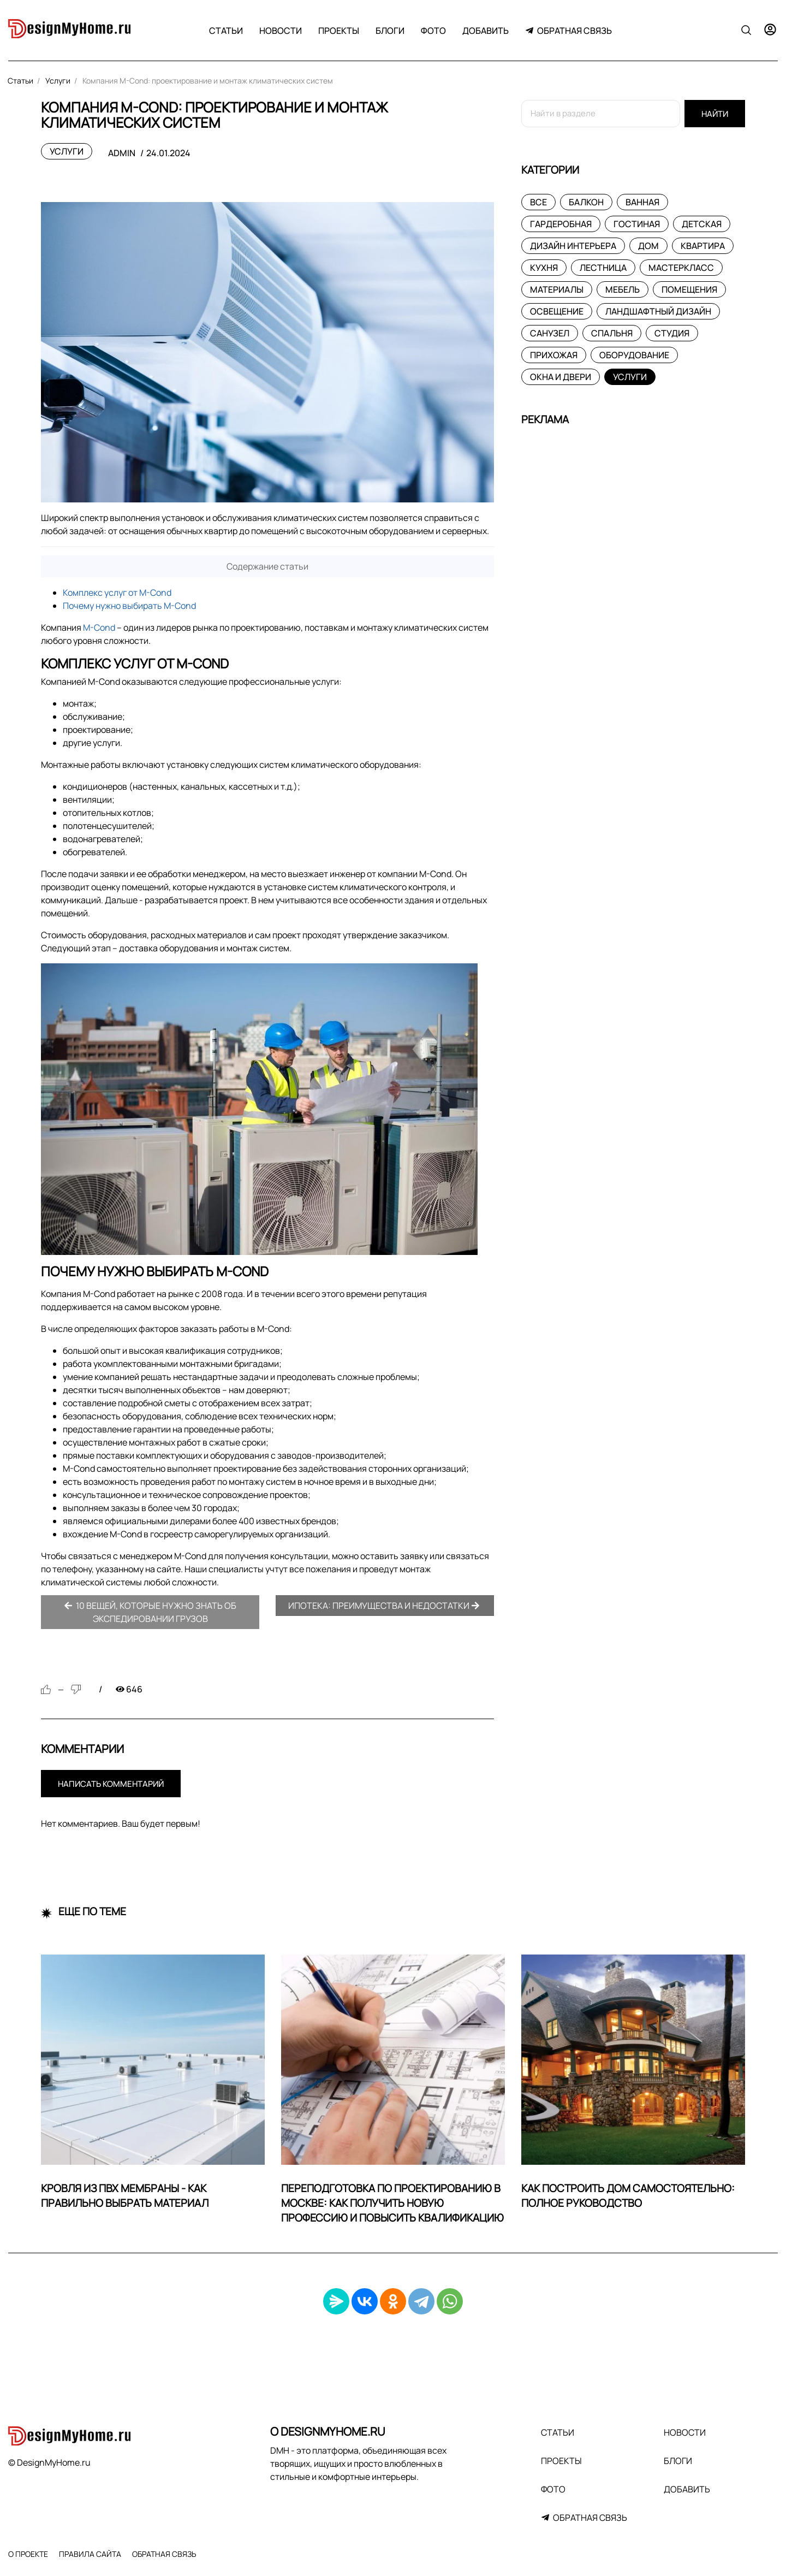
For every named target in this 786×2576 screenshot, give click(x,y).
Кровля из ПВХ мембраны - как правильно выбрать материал (125, 2195)
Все (538, 202)
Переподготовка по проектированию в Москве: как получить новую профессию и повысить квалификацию (392, 2203)
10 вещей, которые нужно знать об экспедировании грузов (150, 1612)
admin (121, 153)
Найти (714, 114)
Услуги (67, 151)
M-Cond (99, 627)
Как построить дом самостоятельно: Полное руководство (628, 2195)
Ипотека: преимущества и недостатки (384, 1606)
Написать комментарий (111, 1784)
